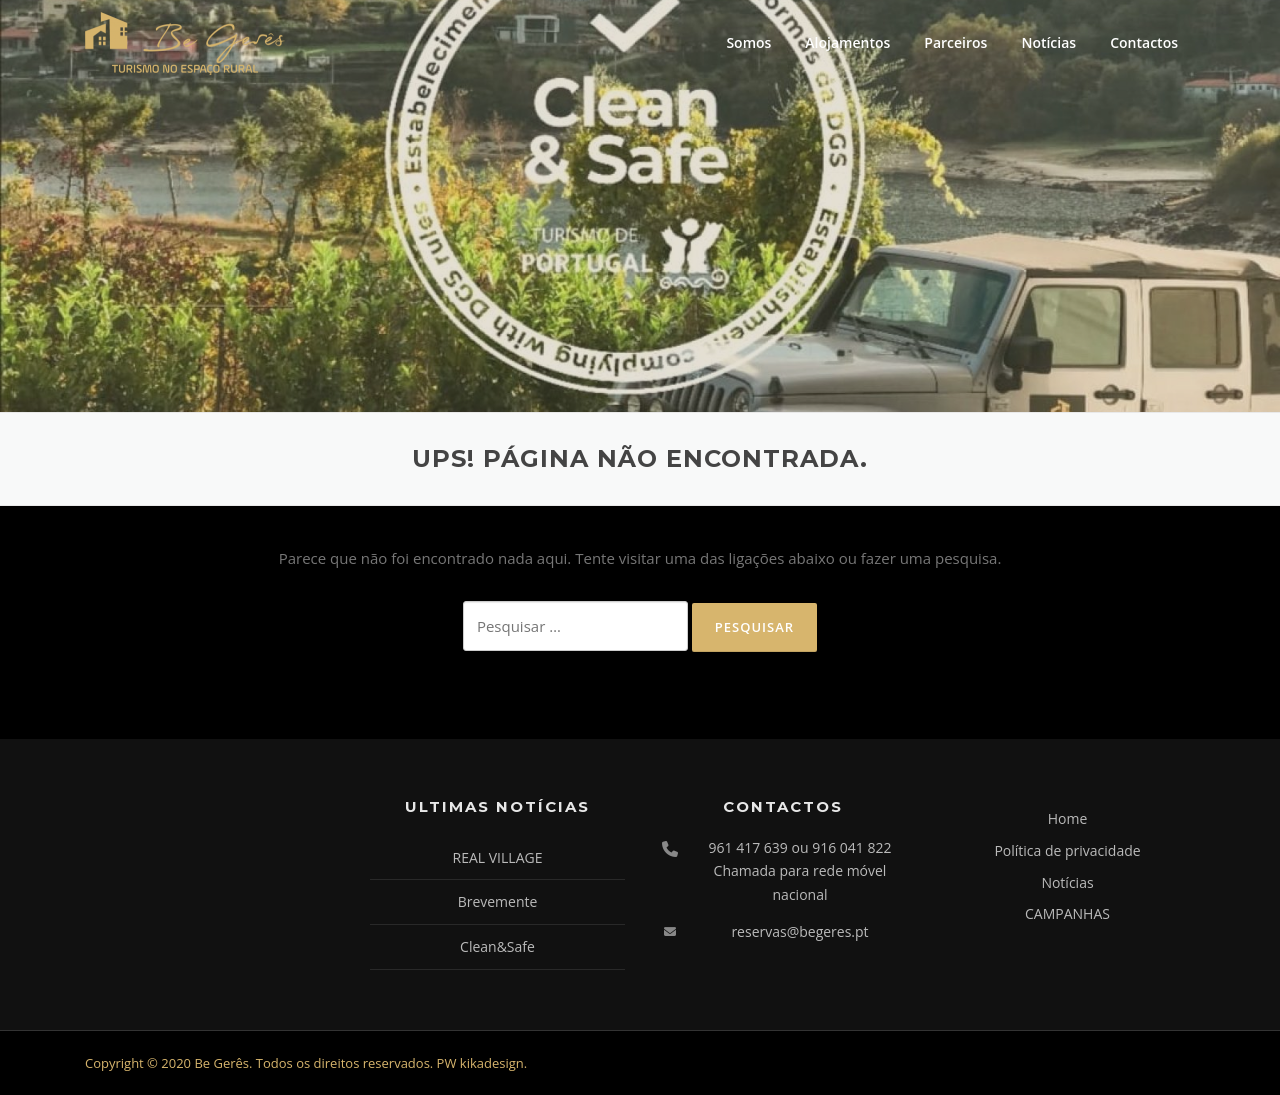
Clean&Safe (497, 946)
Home (1068, 818)
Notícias (1048, 42)
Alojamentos (847, 42)
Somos (748, 42)
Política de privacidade (1067, 850)
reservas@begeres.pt (799, 931)
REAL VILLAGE (498, 857)
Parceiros (955, 42)
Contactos (1144, 42)
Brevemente (498, 901)
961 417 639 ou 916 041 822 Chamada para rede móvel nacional (800, 871)
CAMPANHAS (1067, 913)
